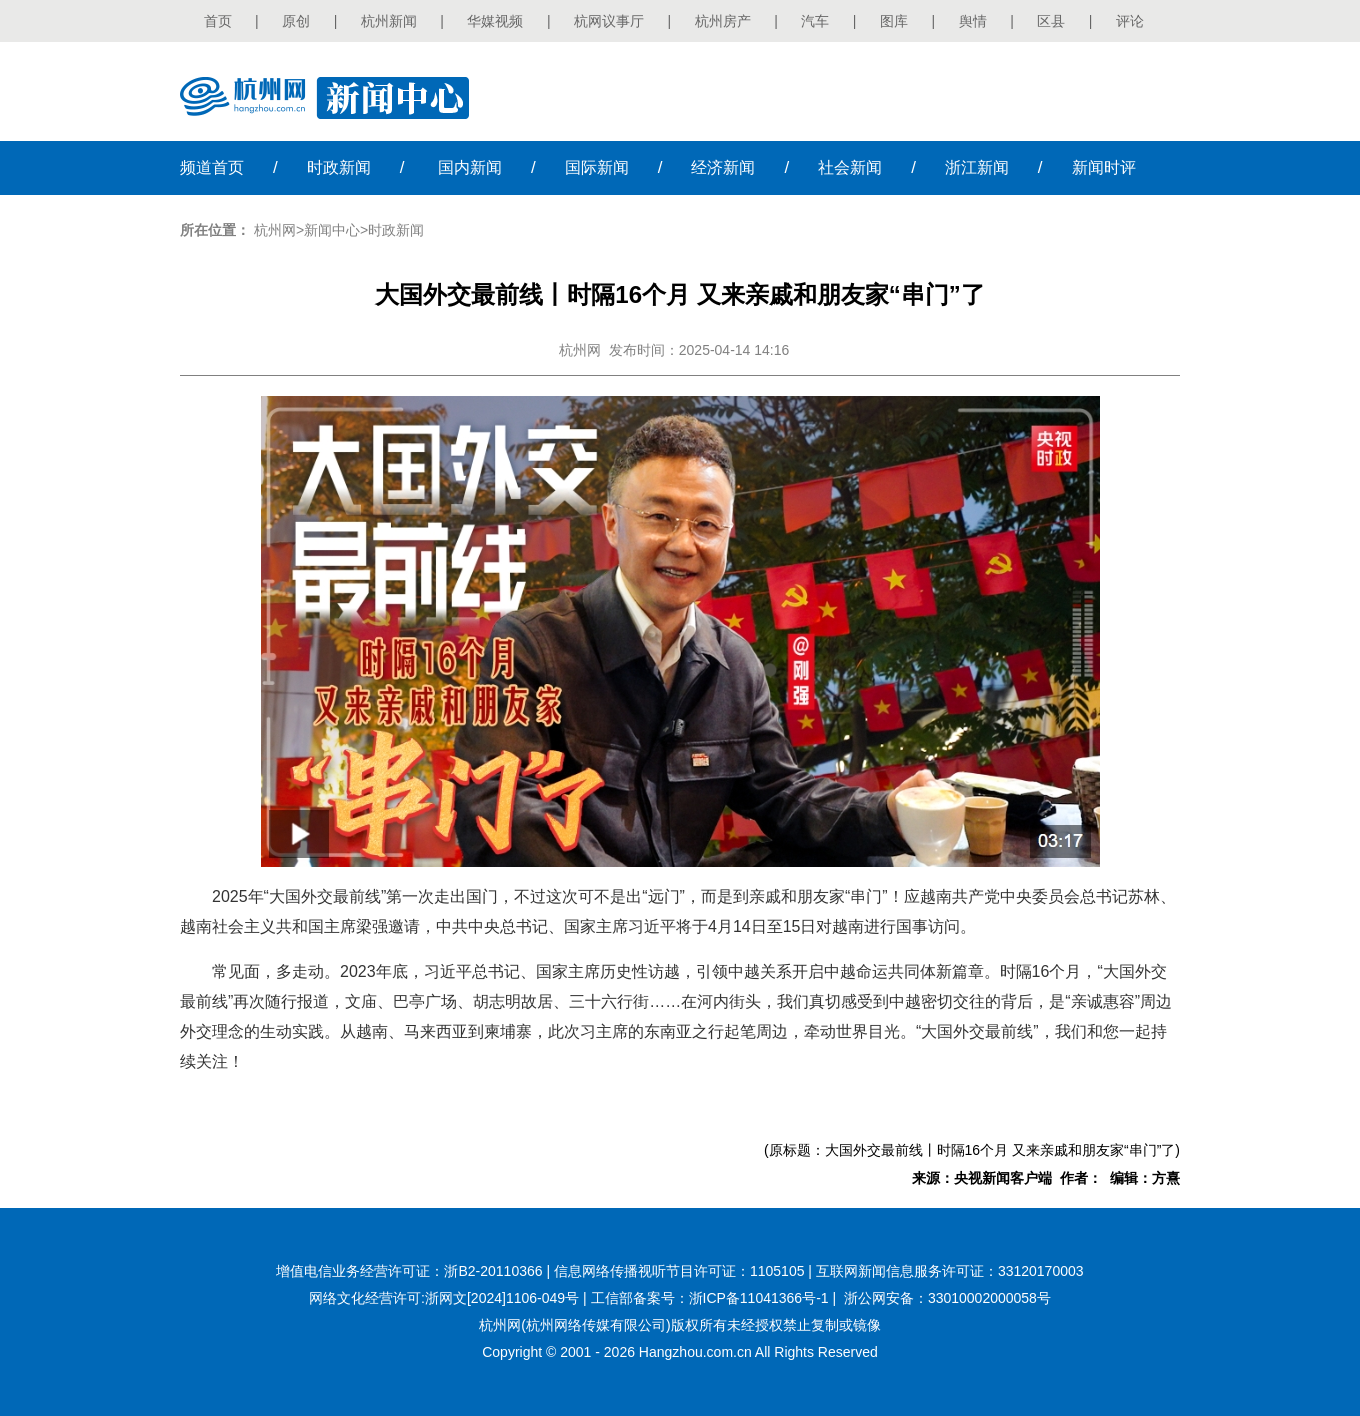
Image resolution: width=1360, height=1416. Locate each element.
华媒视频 (495, 21)
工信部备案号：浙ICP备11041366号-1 (710, 1298)
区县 (1051, 21)
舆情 (973, 21)
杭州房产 (723, 21)
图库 (894, 21)
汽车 (815, 21)
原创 (296, 21)
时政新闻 (396, 230)
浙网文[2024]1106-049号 (502, 1298)
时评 (1104, 167)
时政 (339, 167)
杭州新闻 (389, 21)
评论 (1130, 21)
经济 (723, 167)
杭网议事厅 (609, 21)
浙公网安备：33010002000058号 (947, 1298)
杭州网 (275, 230)
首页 (218, 21)
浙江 (977, 167)
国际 (597, 167)
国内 (470, 167)
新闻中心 (332, 230)
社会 (850, 167)
